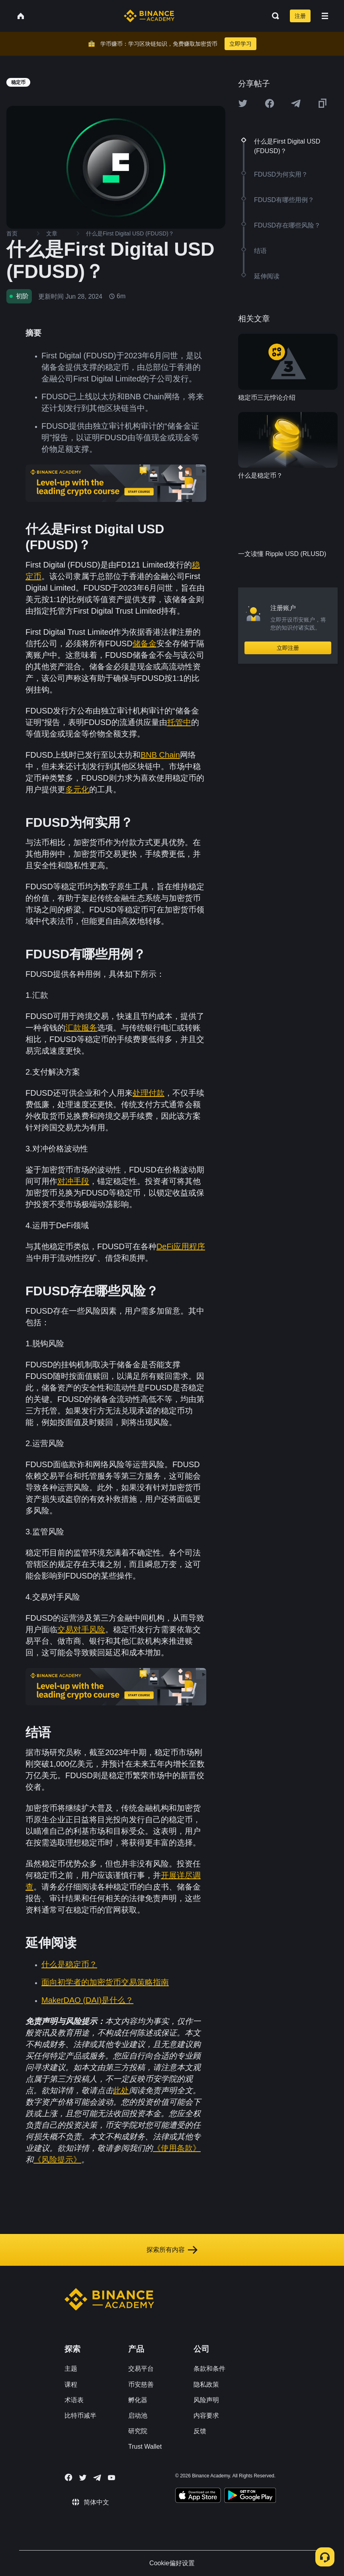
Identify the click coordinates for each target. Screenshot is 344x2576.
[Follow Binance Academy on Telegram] (97, 2477)
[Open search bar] (273, 16)
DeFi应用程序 (180, 1246)
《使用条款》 (177, 2148)
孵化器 (137, 2400)
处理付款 (148, 1093)
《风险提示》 (57, 2159)
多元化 (77, 789)
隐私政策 (206, 2384)
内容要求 (206, 2415)
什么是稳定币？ (69, 1964)
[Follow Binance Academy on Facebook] (68, 2477)
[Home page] (149, 16)
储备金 (144, 643)
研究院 (137, 2431)
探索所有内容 (172, 2250)
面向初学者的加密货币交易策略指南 (105, 1982)
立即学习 (240, 44)
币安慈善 (141, 2384)
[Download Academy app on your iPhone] (198, 2496)
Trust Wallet (145, 2446)
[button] (325, 16)
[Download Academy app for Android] (250, 2496)
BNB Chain (160, 754)
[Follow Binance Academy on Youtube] (111, 2477)
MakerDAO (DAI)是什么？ (87, 2000)
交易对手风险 (81, 1629)
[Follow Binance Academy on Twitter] (83, 2478)
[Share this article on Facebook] (269, 103)
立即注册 (288, 648)
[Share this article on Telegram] (296, 103)
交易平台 (141, 2368)
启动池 (137, 2415)
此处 (121, 2090)
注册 (300, 16)
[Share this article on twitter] (243, 103)
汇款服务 (81, 1027)
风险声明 (206, 2400)
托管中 (179, 722)
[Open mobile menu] (324, 16)
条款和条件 (209, 2368)
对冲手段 (73, 1181)
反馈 (200, 2431)
